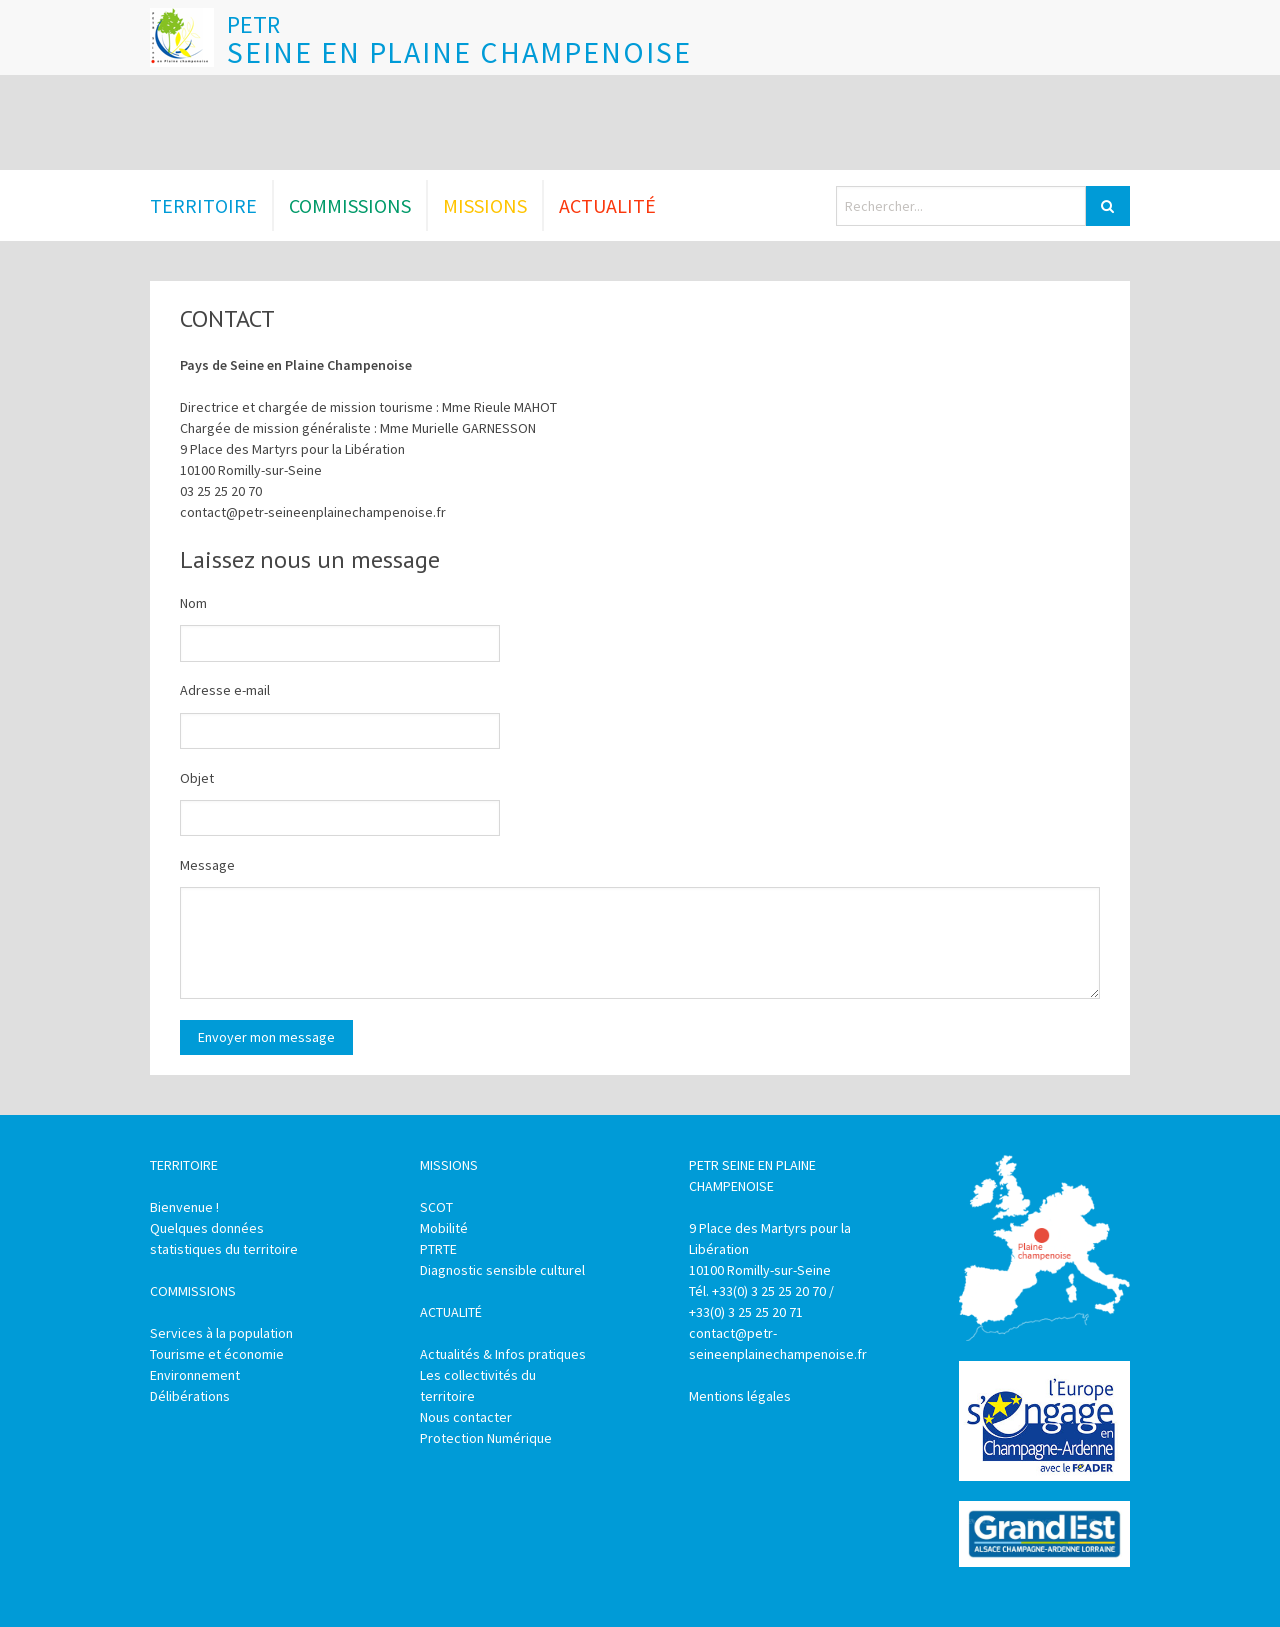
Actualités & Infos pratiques (503, 1354)
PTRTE (438, 1249)
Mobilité (444, 1228)
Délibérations (190, 1396)
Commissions (350, 205)
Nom (193, 603)
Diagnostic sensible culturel (502, 1270)
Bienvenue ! (184, 1207)
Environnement (195, 1375)
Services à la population (221, 1333)
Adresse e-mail (225, 690)
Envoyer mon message (266, 1037)
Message (207, 865)
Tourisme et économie (217, 1354)
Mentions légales (740, 1396)
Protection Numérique (486, 1438)
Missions (485, 205)
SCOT (436, 1207)
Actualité (607, 205)
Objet (197, 778)
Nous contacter (466, 1417)
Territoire (203, 205)
